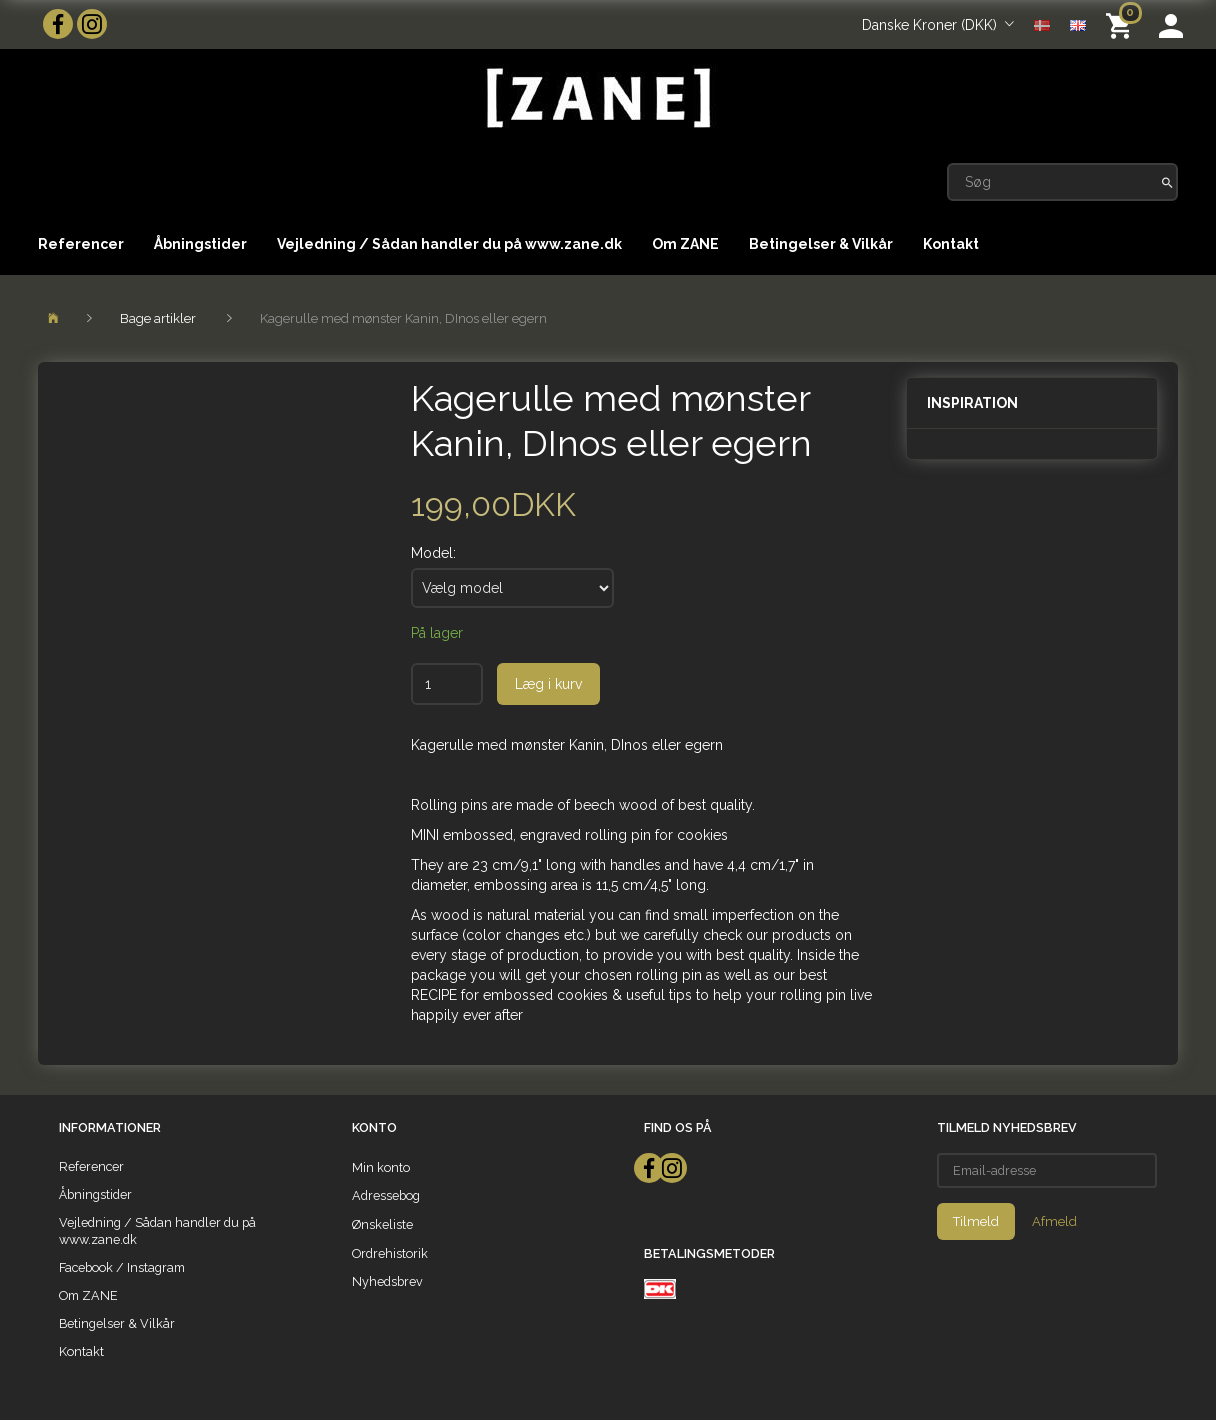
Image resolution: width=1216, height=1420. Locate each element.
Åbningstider (200, 244)
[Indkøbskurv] (1122, 24)
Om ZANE (685, 244)
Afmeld (1054, 1221)
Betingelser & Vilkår (821, 244)
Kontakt (951, 244)
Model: (433, 553)
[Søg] (1167, 182)
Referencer (81, 244)
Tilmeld (976, 1221)
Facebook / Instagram (122, 1267)
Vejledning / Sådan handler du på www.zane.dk (449, 244)
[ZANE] (596, 98)
